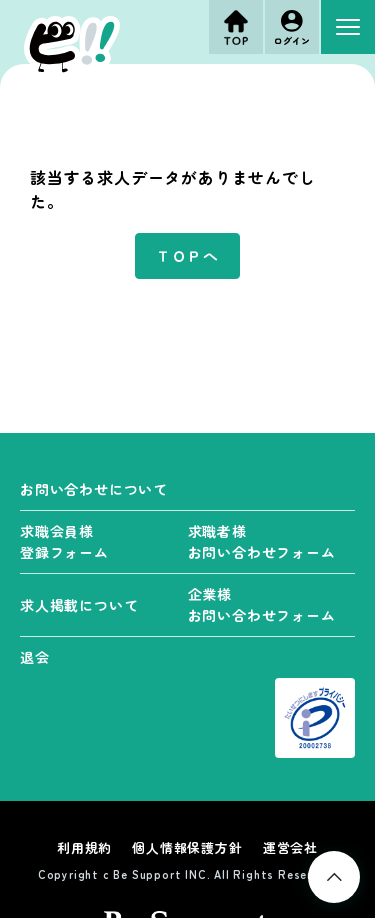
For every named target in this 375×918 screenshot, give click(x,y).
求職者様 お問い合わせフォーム (262, 541)
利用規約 (84, 847)
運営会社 (290, 847)
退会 (35, 657)
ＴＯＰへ (187, 255)
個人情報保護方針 (187, 847)
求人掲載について (79, 605)
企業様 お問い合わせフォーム (262, 604)
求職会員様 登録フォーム (64, 541)
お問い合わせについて (94, 489)
